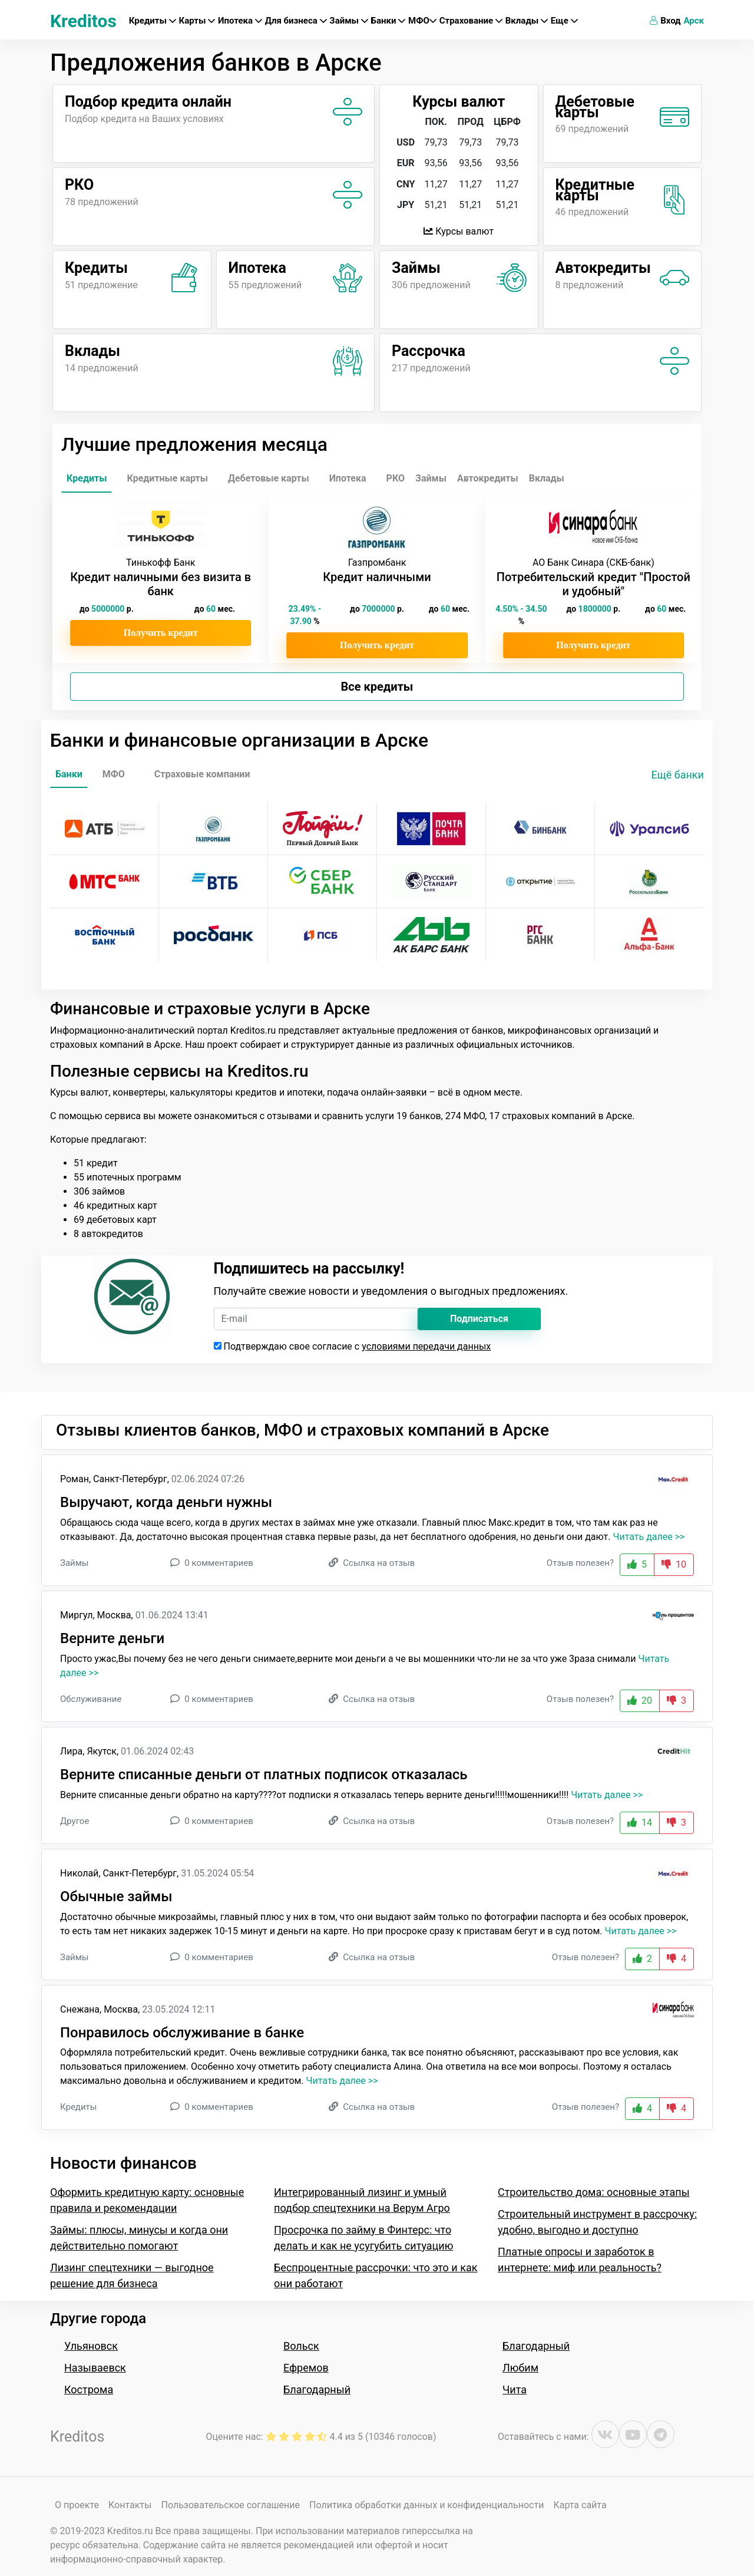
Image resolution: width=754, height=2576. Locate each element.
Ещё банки (678, 774)
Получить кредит (161, 633)
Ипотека (240, 20)
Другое (74, 1821)
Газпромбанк (377, 562)
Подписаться (479, 1318)
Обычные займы (116, 1896)
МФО (422, 20)
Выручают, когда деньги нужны (166, 1502)
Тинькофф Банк (160, 562)
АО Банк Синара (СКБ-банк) (593, 562)
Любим (520, 2367)
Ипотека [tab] (347, 478)
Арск (693, 20)
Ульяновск (91, 2346)
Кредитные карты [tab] (167, 478)
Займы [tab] (431, 478)
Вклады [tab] (546, 478)
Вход (664, 20)
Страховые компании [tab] (202, 774)
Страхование (470, 20)
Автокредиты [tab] (487, 478)
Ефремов (306, 2367)
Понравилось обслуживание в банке (182, 2032)
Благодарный (316, 2389)
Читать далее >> (648, 1536)
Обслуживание (90, 1699)
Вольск (301, 2346)
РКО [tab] (395, 478)
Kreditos (83, 21)
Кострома (88, 2389)
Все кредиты (377, 687)
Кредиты (152, 20)
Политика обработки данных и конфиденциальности (426, 2505)
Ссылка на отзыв (379, 1563)
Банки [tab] (68, 774)
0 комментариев (218, 1563)
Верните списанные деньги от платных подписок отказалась (264, 1774)
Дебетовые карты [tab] (268, 478)
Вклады (526, 20)
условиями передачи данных (426, 1346)
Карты (197, 20)
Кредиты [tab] (87, 478)
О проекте (77, 2505)
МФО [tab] (113, 774)
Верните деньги (112, 1638)
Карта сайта (579, 2505)
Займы (348, 20)
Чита (514, 2389)
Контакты (129, 2505)
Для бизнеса (296, 20)
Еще (564, 20)
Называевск (95, 2367)
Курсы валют (459, 231)
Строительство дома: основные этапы (594, 2192)
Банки (388, 20)
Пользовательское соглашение (230, 2505)
